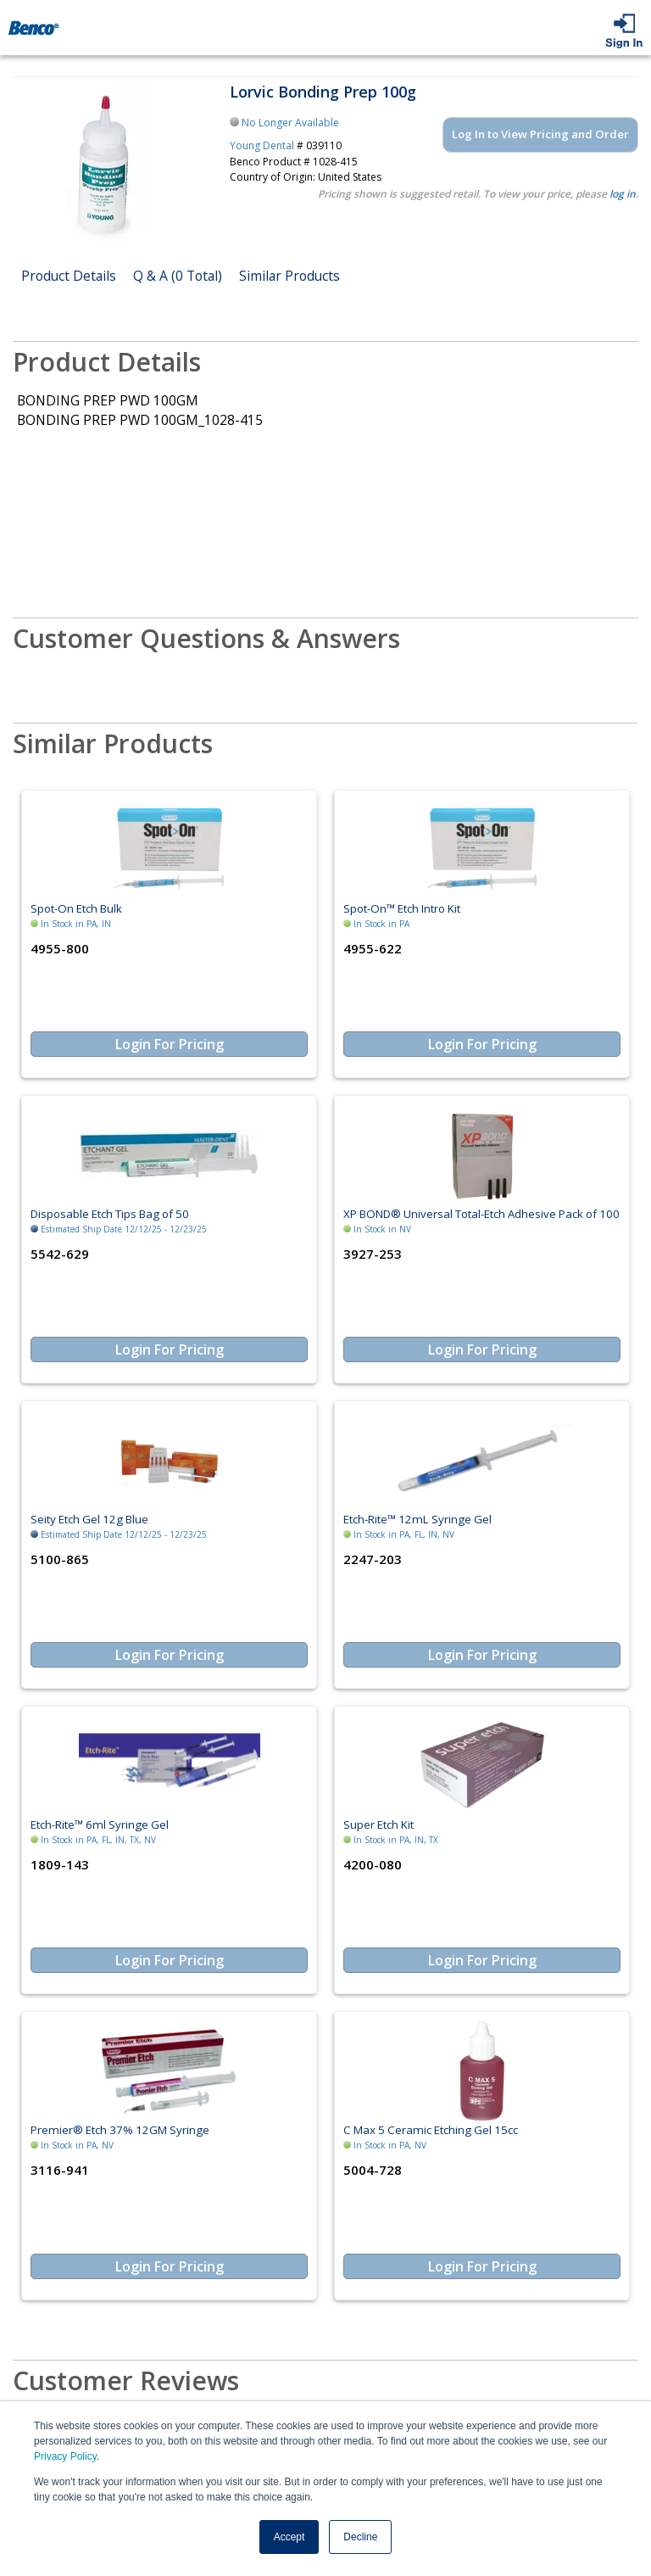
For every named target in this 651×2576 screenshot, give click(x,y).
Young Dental (262, 145)
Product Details (68, 275)
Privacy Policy (65, 2456)
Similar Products (289, 275)
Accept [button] (289, 2537)
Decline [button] (360, 2537)
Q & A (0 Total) (177, 275)
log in (622, 194)
